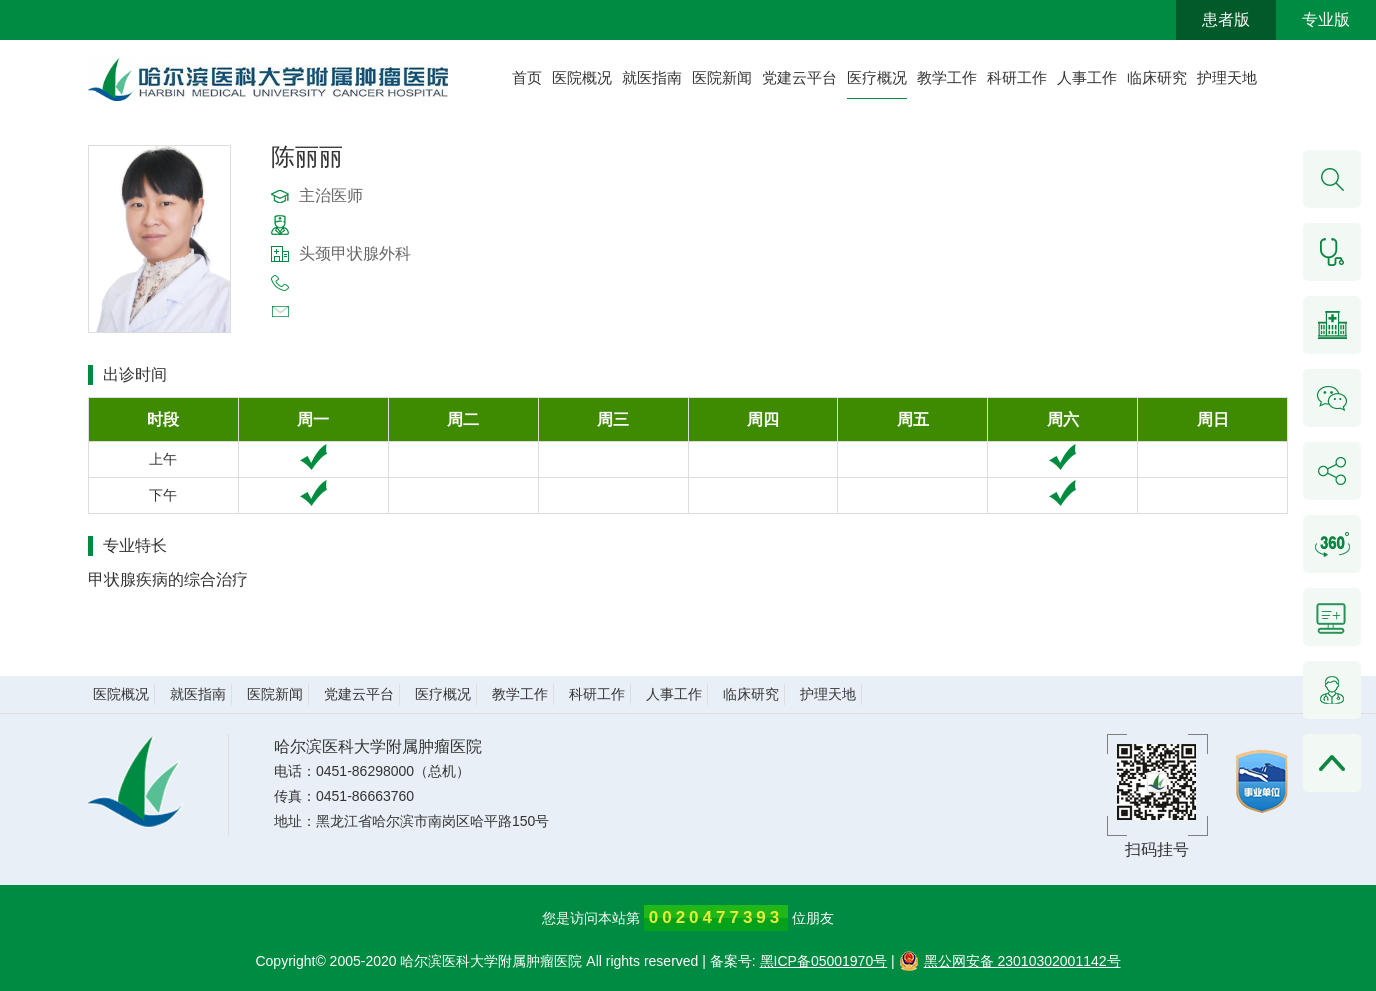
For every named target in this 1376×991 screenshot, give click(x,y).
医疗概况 (877, 77)
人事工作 (1087, 77)
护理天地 (1227, 77)
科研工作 (1017, 77)
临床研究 (1157, 77)
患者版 (1226, 19)
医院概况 (582, 77)
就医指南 (652, 77)
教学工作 (947, 77)
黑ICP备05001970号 (824, 961)
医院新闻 (722, 77)
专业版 (1326, 19)
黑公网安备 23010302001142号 (1010, 961)
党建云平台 (799, 77)
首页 (527, 77)
